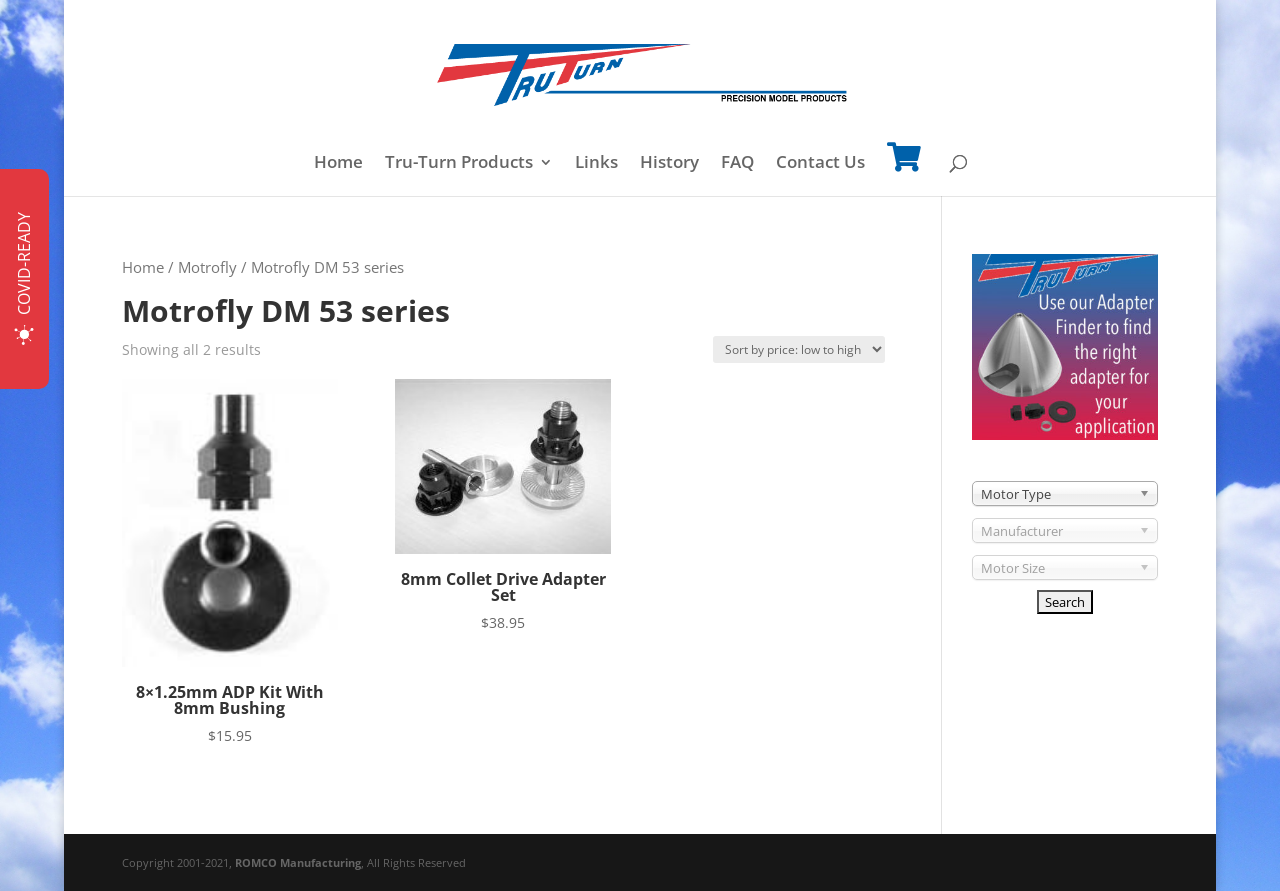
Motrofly (207, 267)
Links (596, 164)
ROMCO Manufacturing (298, 862)
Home (338, 164)
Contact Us (820, 164)
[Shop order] (799, 349)
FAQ (737, 164)
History (669, 164)
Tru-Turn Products (459, 164)
